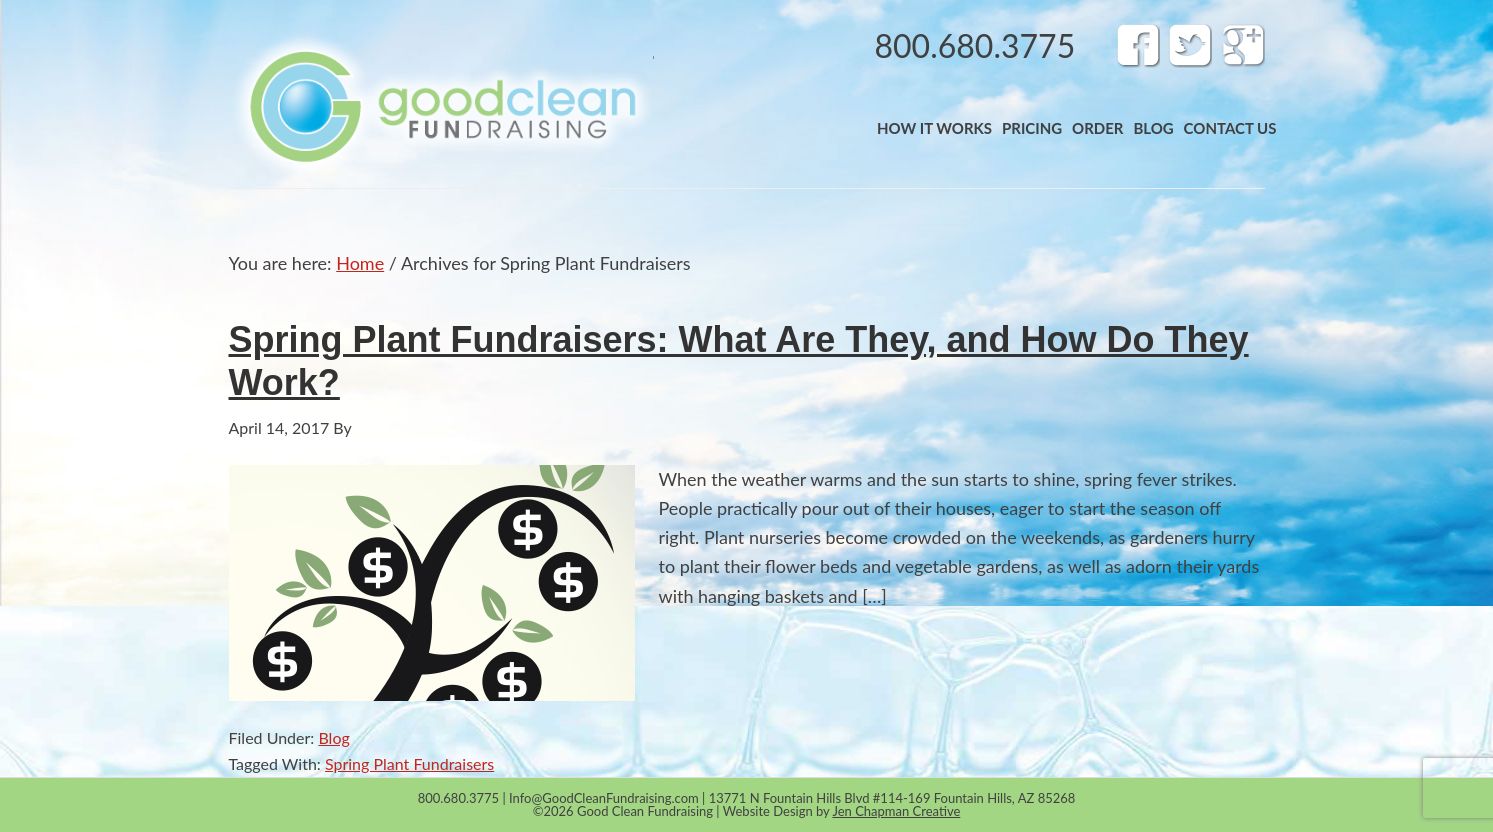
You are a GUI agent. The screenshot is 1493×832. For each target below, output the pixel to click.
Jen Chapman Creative (896, 811)
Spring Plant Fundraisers (409, 763)
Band (441, 106)
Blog (333, 737)
